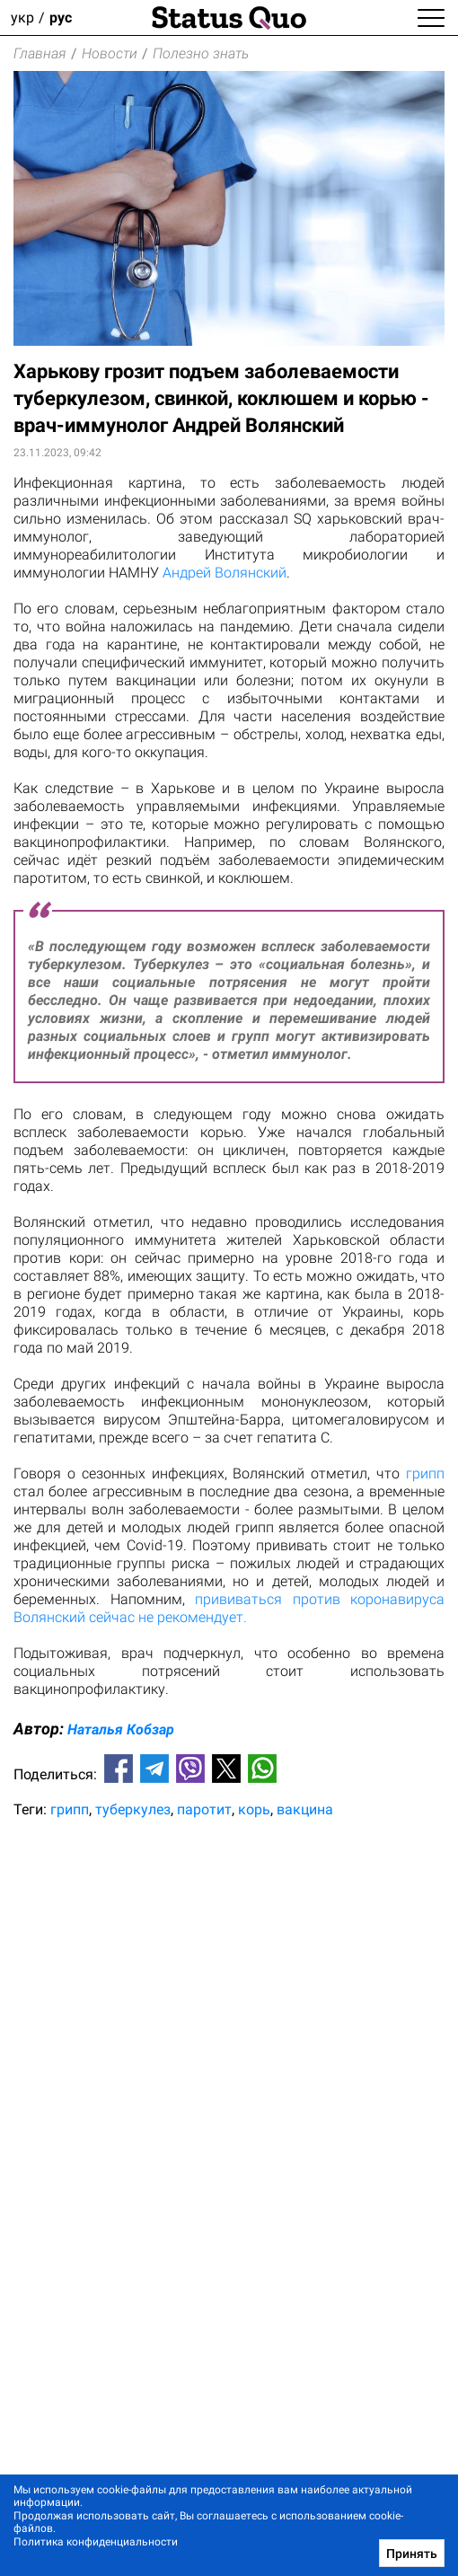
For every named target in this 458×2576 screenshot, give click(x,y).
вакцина (305, 1809)
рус (60, 17)
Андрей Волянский (224, 572)
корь (254, 1809)
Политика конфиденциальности (95, 2542)
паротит (204, 1809)
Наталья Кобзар (120, 1729)
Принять (411, 2553)
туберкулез (133, 1809)
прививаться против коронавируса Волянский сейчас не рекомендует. (229, 1608)
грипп (425, 1473)
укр (22, 17)
